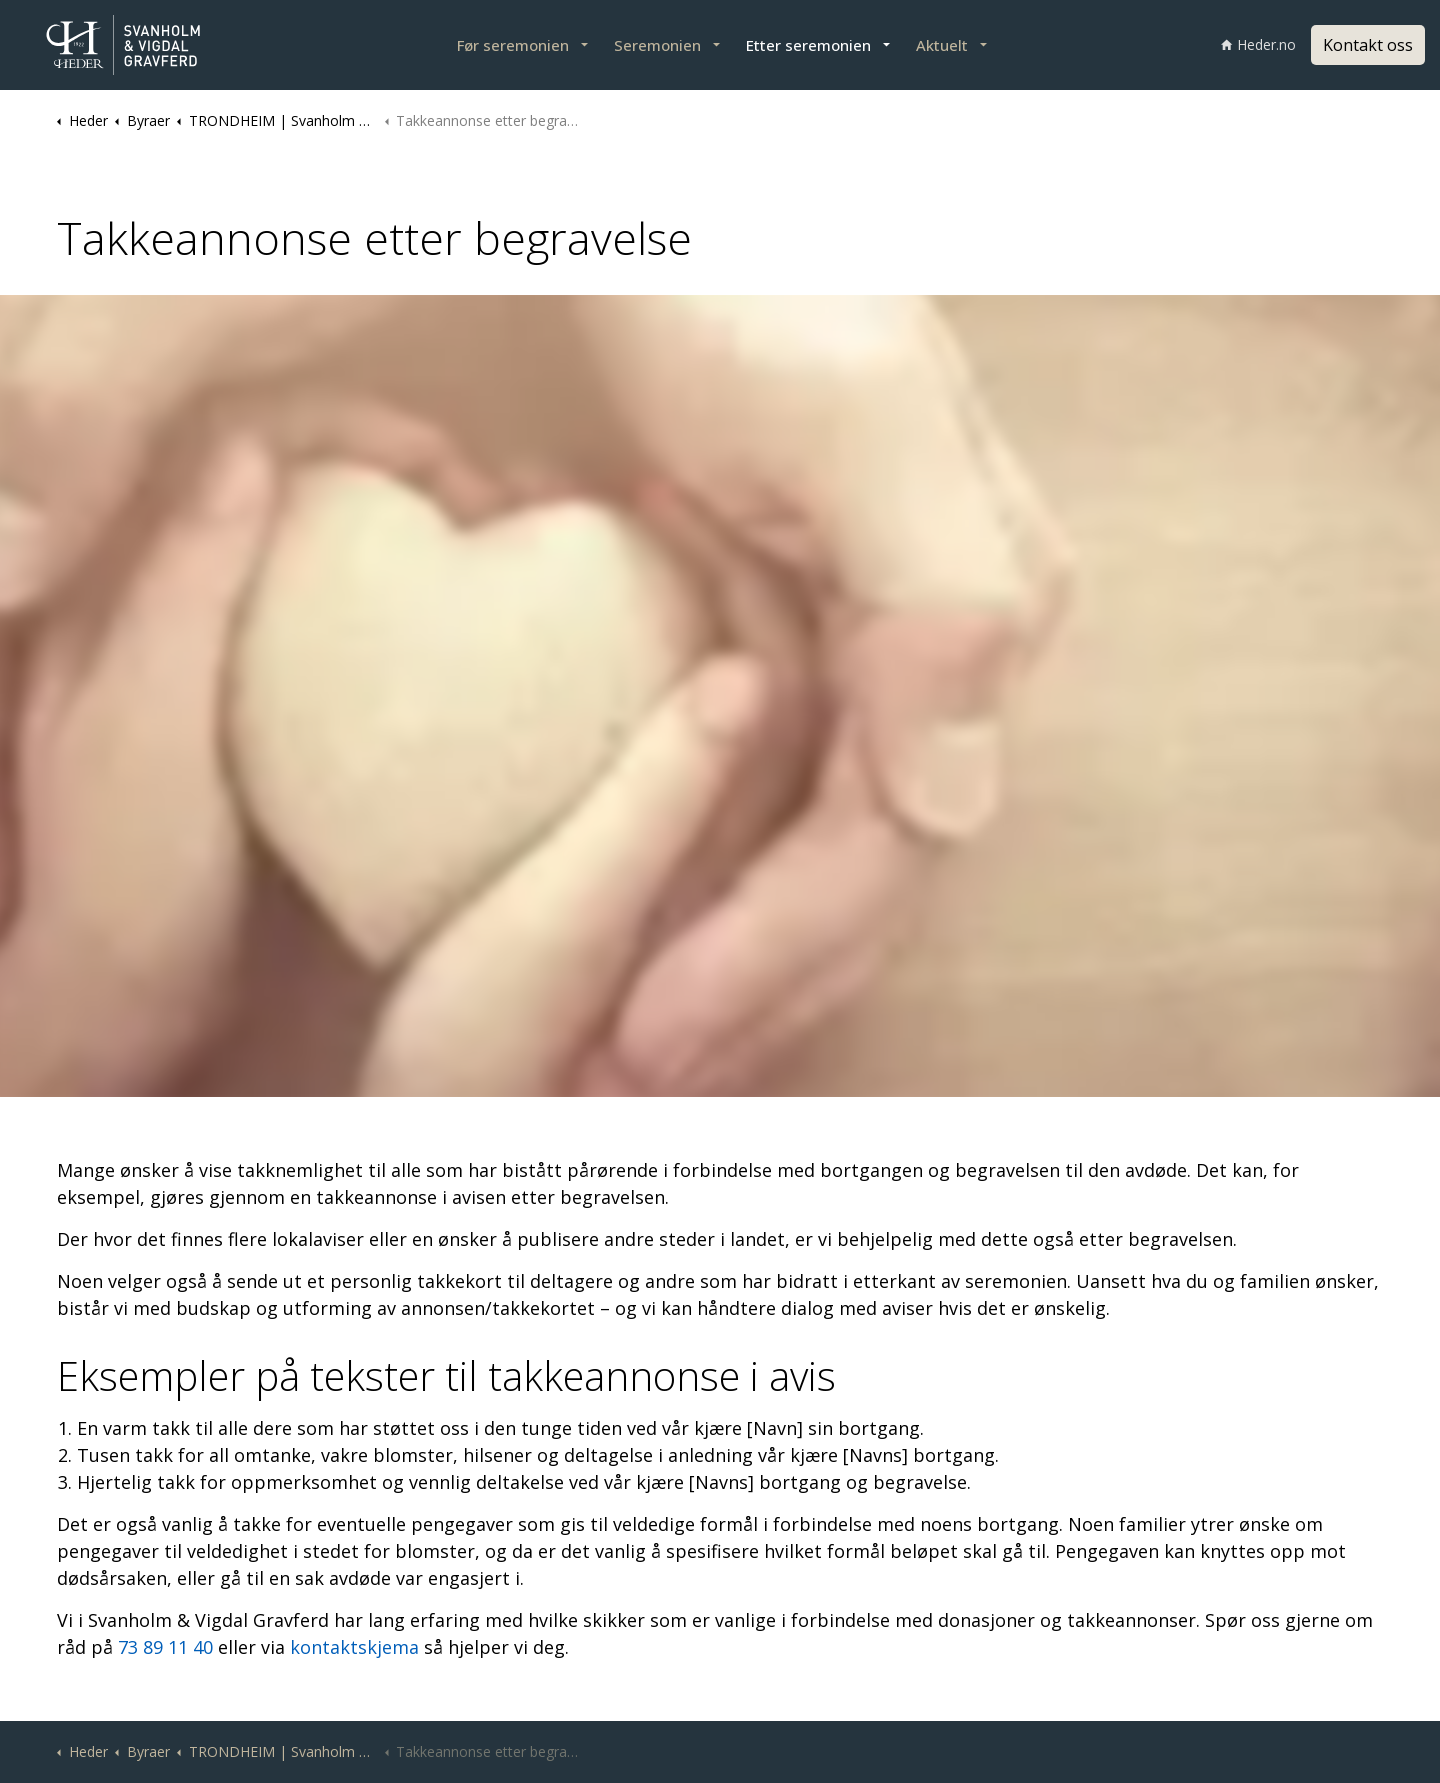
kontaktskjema (354, 1647)
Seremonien (657, 45)
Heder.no (1258, 44)
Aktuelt (942, 45)
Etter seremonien (808, 45)
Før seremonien (513, 45)
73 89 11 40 (168, 1647)
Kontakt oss (1368, 45)
